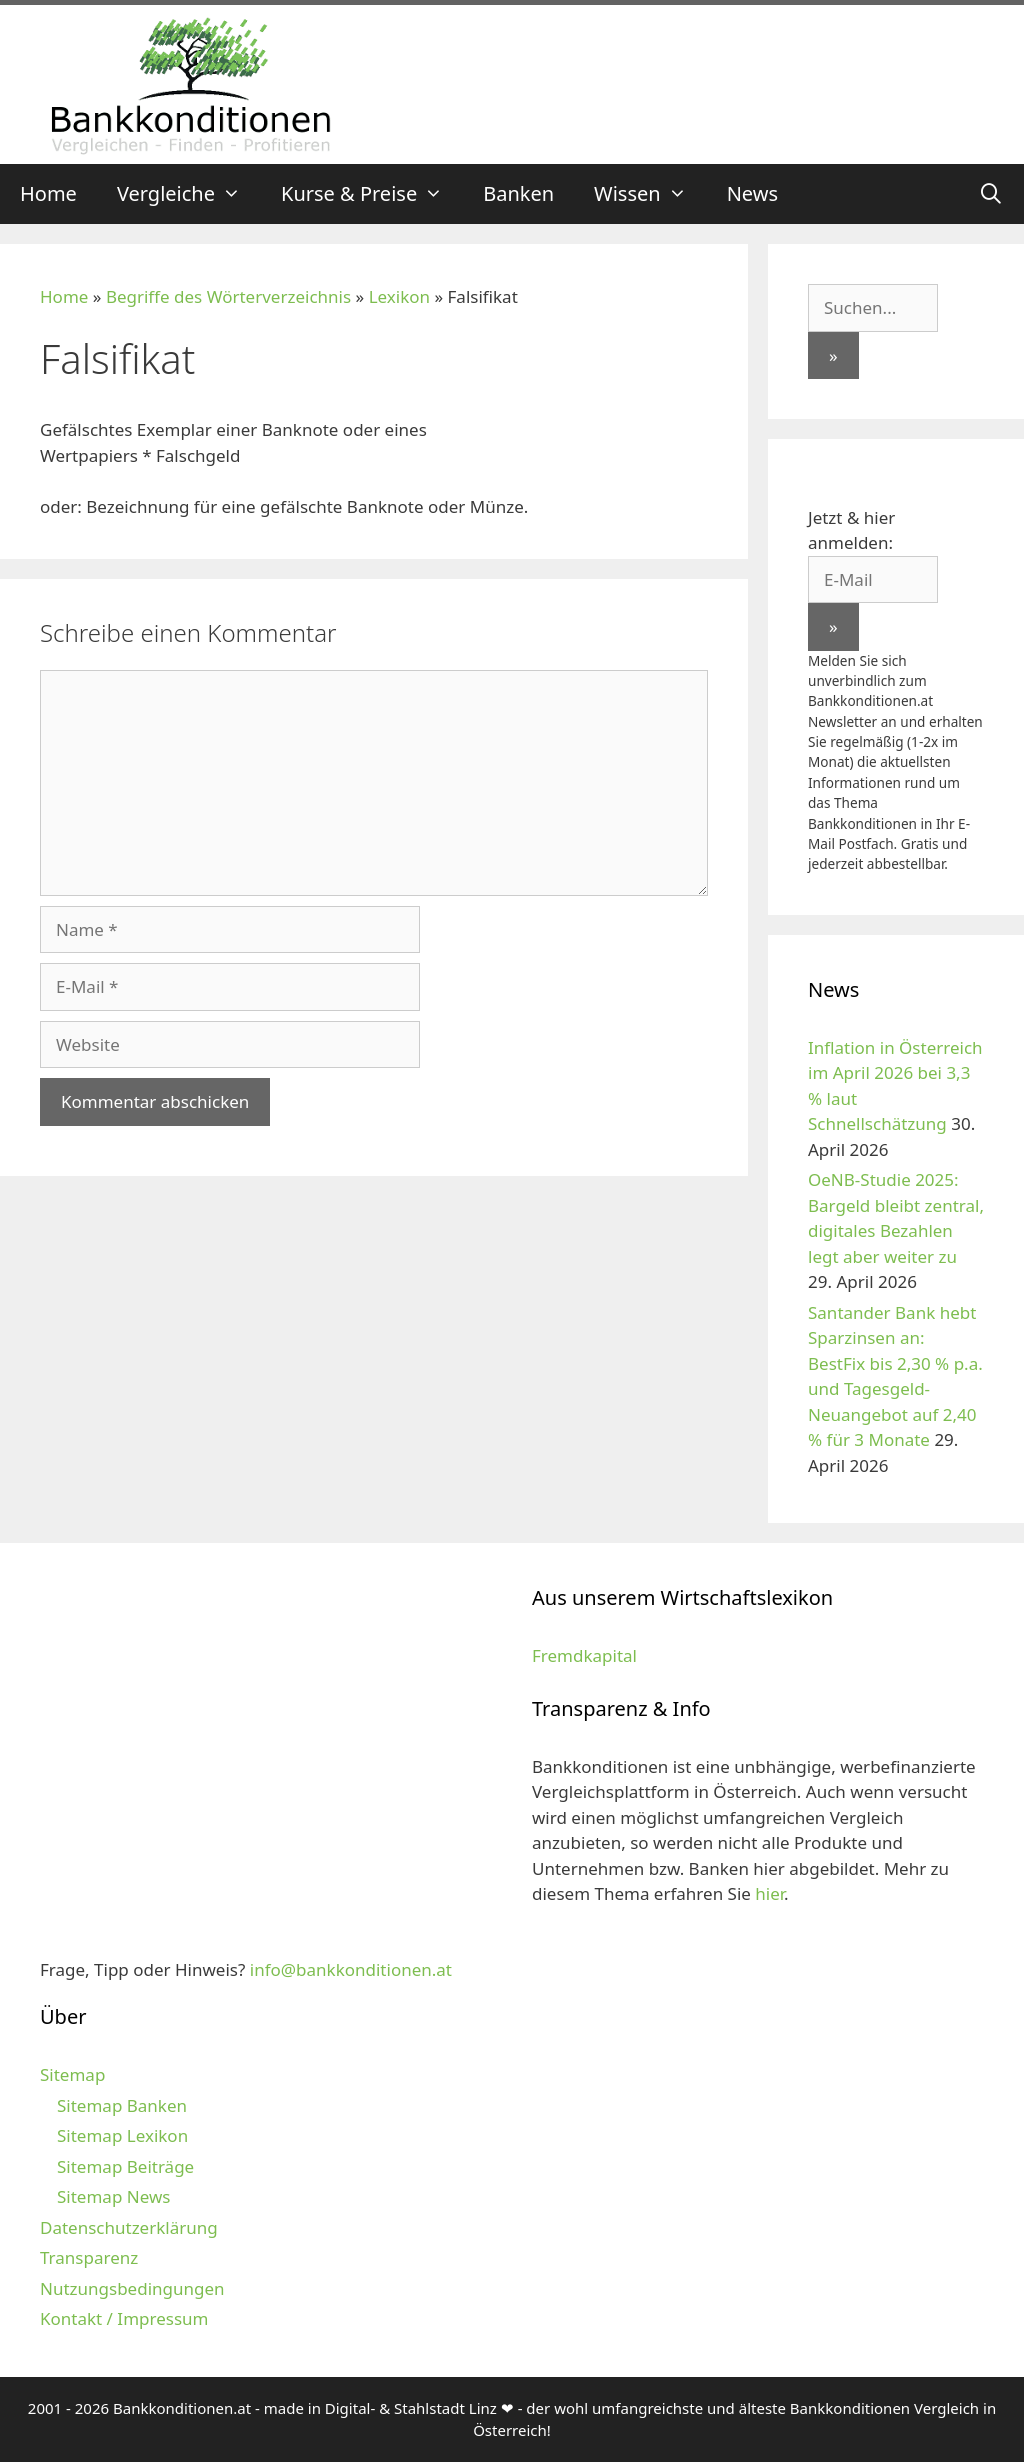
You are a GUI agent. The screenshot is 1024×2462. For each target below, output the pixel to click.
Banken (518, 193)
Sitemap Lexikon (122, 2135)
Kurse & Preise (372, 194)
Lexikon (399, 296)
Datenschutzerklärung (129, 2227)
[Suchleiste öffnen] (991, 194)
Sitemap (72, 2074)
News (752, 193)
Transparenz (89, 2257)
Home (48, 193)
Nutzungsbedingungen (132, 2288)
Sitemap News (113, 2196)
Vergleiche (189, 194)
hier (769, 1893)
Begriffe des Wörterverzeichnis (228, 296)
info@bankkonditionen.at (351, 1969)
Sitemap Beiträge (125, 2166)
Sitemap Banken (122, 2105)
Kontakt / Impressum (124, 2318)
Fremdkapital (584, 1655)
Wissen (650, 194)
